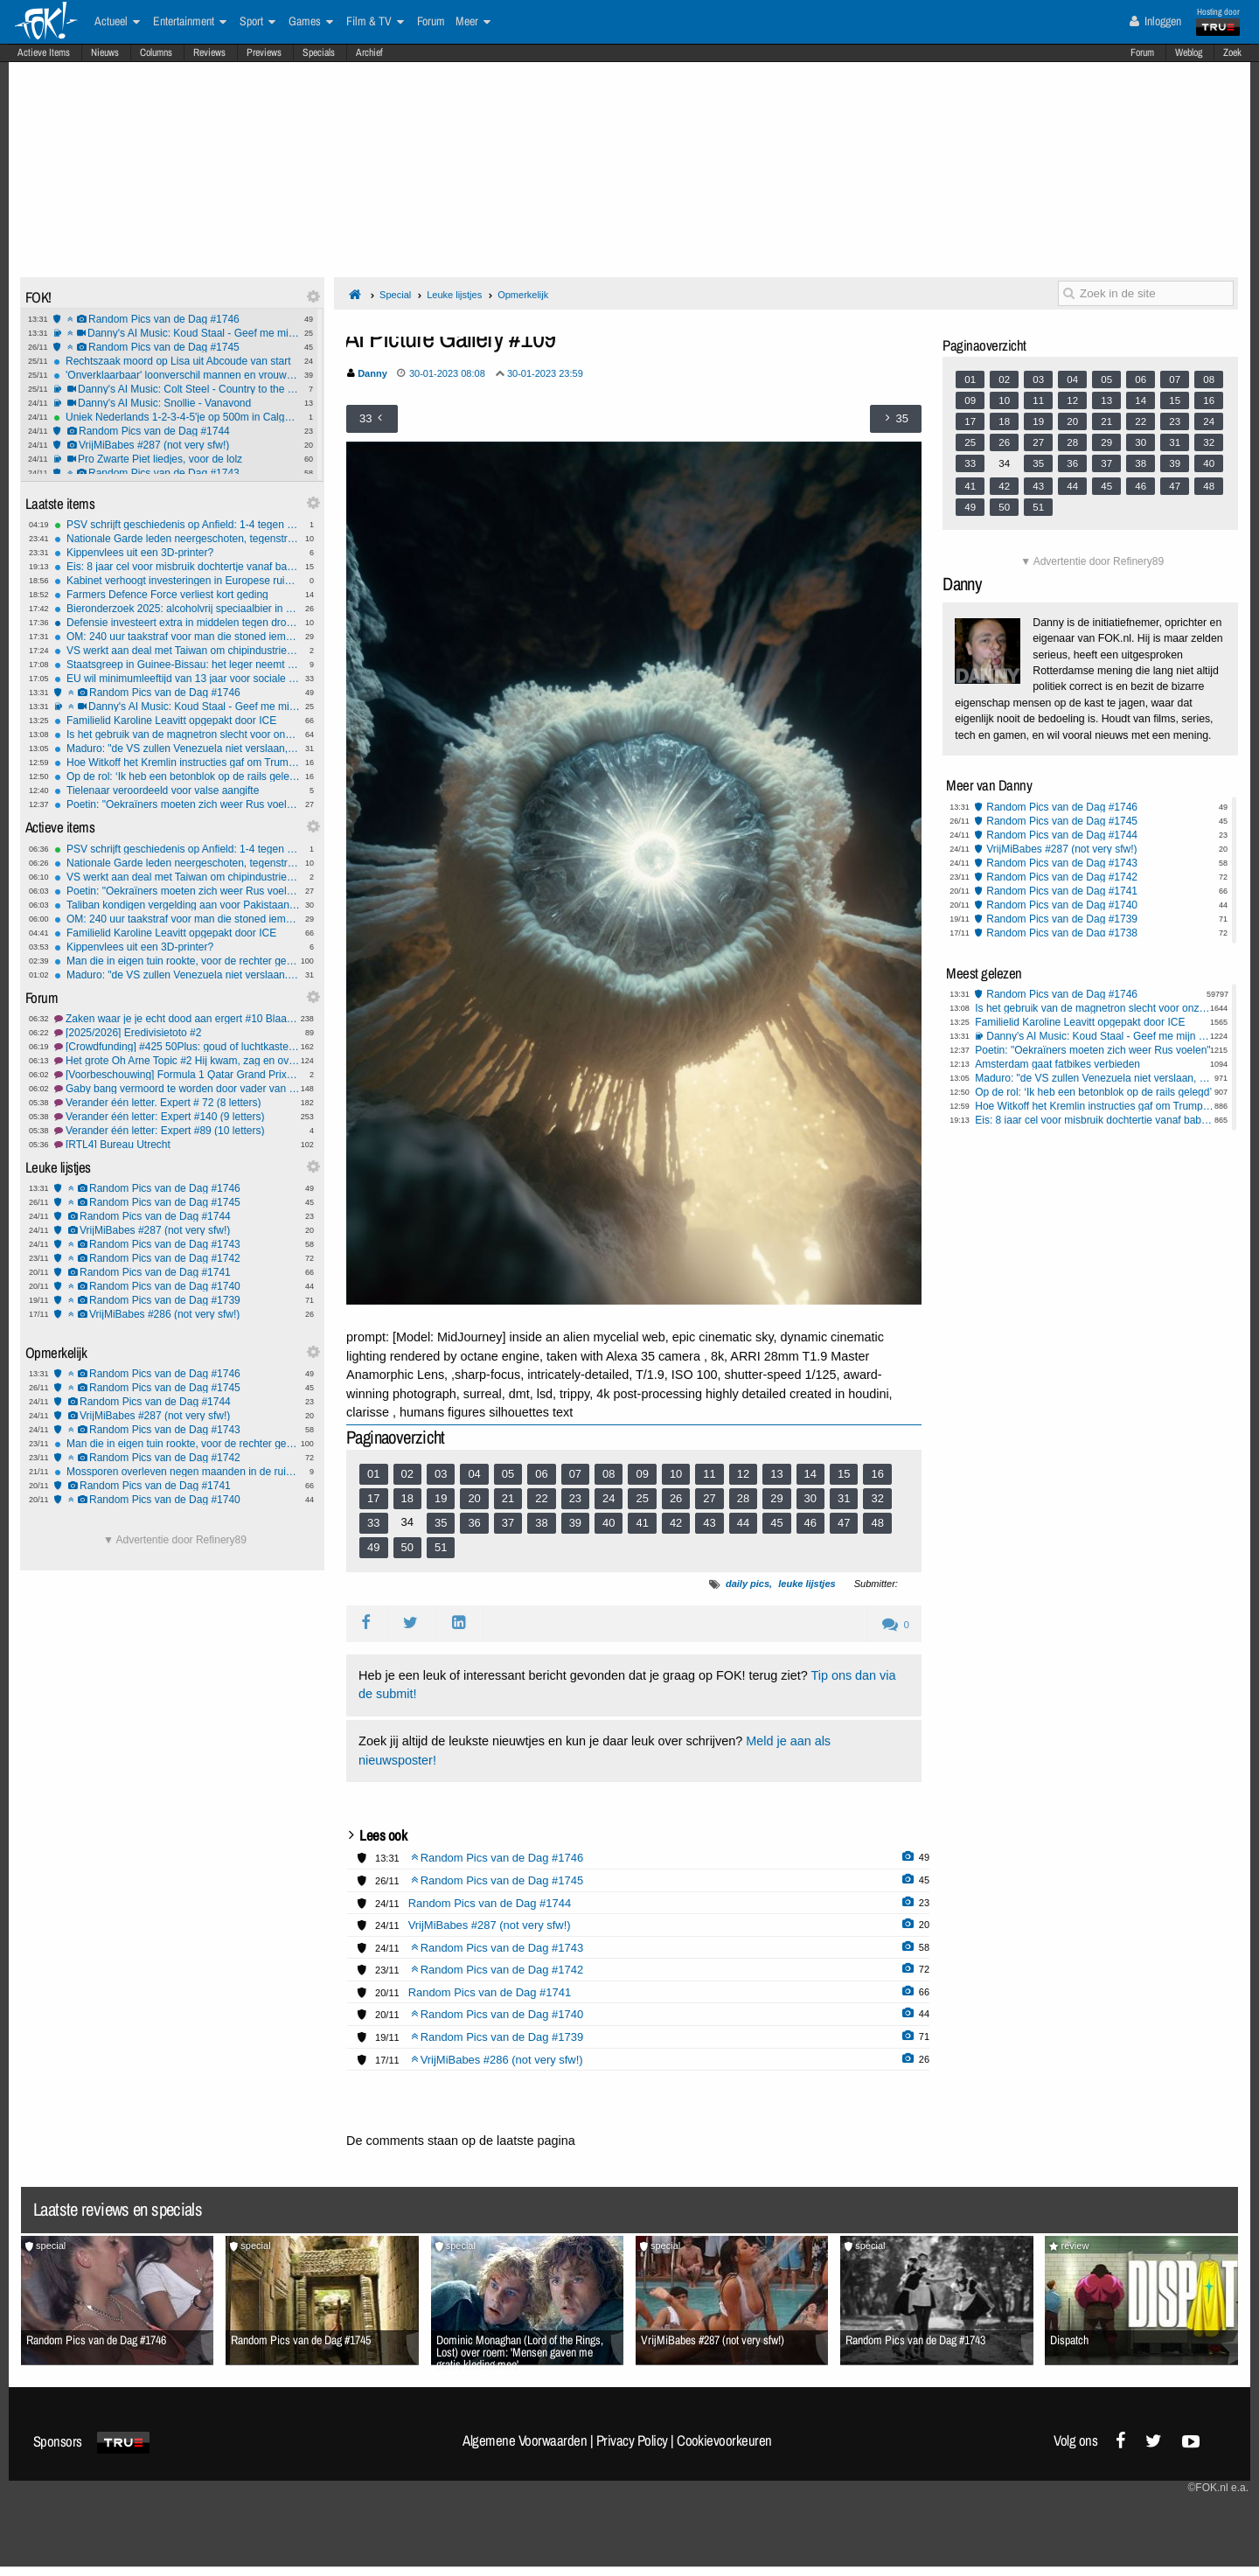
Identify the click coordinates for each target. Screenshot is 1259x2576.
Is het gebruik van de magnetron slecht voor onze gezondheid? (177, 734)
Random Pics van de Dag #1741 (177, 1272)
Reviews (209, 52)
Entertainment (189, 22)
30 (810, 1498)
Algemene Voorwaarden (525, 2440)
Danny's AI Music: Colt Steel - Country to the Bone (176, 389)
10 (676, 1473)
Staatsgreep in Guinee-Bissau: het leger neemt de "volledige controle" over (177, 664)
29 (776, 1498)
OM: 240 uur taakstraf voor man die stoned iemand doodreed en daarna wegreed (177, 636)
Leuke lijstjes (454, 294)
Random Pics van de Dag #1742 (177, 1258)
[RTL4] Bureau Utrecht (177, 1144)
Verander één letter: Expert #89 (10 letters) (177, 1130)
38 (541, 1522)
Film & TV (375, 22)
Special (395, 294)
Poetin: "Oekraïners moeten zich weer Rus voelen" (177, 804)
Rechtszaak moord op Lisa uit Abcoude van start (176, 361)
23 (575, 1498)
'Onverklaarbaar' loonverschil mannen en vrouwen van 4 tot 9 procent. (176, 375)
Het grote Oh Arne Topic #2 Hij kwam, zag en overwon (177, 1060)
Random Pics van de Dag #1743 (176, 473)
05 (508, 1473)
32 (877, 1498)
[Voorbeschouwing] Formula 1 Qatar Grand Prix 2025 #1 (177, 1074)
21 (508, 1498)
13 (776, 1473)
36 (474, 1522)
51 (441, 1547)
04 (474, 1473)
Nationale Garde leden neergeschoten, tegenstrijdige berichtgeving (177, 538)
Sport (257, 22)
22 (541, 1498)
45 (776, 1522)
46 (810, 1522)
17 (373, 1498)
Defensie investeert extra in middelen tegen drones (177, 622)
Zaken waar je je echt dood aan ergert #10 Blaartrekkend (177, 1018)
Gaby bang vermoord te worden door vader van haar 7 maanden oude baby (177, 1088)
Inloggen (1155, 21)
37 (508, 1522)
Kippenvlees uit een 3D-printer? (177, 552)
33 (373, 1522)
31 (844, 1498)
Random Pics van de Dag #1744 (176, 431)
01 (373, 1473)
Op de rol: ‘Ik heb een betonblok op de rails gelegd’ (177, 776)
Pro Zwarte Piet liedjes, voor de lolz (176, 459)
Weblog (1188, 52)
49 (373, 1547)
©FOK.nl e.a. (1218, 2488)
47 (844, 1522)
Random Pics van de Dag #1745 (176, 347)
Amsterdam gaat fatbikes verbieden (1057, 1064)
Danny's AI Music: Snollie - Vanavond (176, 403)
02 (407, 1473)
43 (709, 1522)
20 (474, 1498)
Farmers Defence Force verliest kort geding (177, 594)
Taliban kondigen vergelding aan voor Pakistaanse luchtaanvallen (177, 905)
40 (608, 1522)
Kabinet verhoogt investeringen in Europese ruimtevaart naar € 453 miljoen (177, 580)
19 (441, 1498)
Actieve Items (43, 52)
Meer (473, 22)
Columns (156, 52)
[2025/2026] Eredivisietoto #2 (177, 1032)
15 (844, 1473)
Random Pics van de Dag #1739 (177, 1300)
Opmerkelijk (522, 294)
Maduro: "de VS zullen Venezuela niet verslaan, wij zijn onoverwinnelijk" (177, 748)
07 (575, 1473)
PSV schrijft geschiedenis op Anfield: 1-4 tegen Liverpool (177, 524)
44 (743, 1522)
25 (642, 1498)
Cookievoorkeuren (724, 2440)
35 (441, 1522)
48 (877, 1522)
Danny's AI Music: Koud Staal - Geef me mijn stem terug (176, 333)
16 (877, 1473)
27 (709, 1498)
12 (743, 1473)
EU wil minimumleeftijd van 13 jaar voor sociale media (177, 678)
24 (608, 1498)
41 (642, 1522)
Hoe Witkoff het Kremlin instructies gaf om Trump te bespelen (177, 762)
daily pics (747, 1583)
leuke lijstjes (806, 1583)
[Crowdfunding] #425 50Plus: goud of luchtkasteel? (177, 1046)
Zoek (1232, 52)
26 (676, 1498)
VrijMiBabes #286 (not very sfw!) (177, 1314)
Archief (369, 52)
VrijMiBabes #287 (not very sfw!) (176, 445)
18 (407, 1498)
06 (541, 1473)
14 (810, 1473)
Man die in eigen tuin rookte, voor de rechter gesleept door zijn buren (177, 961)
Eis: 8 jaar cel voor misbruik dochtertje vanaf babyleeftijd (177, 566)
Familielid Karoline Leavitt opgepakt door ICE (177, 720)
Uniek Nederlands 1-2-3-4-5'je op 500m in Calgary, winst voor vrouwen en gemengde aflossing (176, 417)
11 (709, 1473)
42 (676, 1522)
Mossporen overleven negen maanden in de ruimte (177, 1471)
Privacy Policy (632, 2440)
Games (311, 22)
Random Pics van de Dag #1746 (176, 319)
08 (608, 1473)
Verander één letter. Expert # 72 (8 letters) (177, 1102)
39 (575, 1522)
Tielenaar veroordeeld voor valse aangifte (177, 790)
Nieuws (105, 52)
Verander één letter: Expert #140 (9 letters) (177, 1116)
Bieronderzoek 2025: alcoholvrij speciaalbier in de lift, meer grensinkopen (177, 608)
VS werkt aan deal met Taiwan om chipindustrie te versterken (177, 650)
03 (441, 1473)
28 (743, 1498)
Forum (1142, 52)
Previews (264, 52)
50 (407, 1547)
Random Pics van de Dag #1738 (1061, 933)
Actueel (117, 22)
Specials (319, 52)
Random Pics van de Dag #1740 (177, 1286)
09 (642, 1473)
